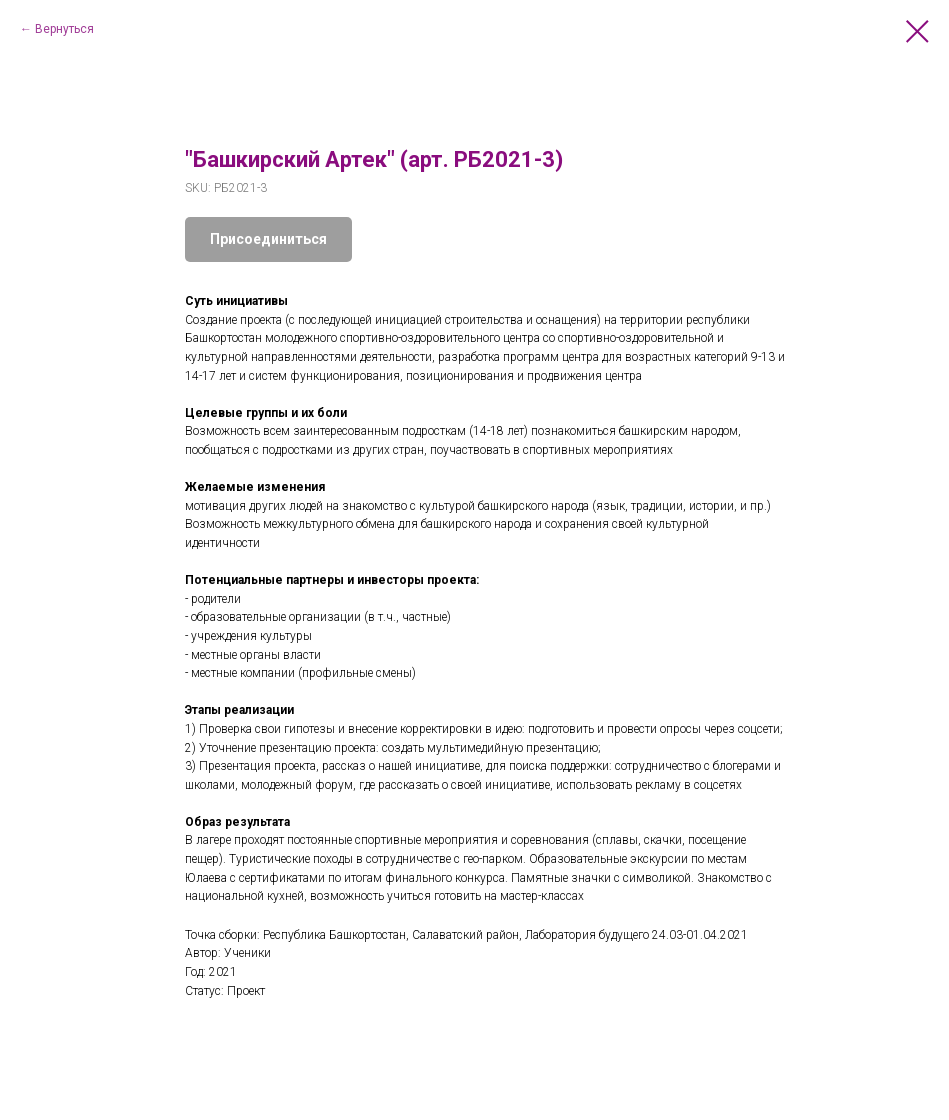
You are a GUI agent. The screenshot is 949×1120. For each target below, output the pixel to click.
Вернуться (64, 29)
